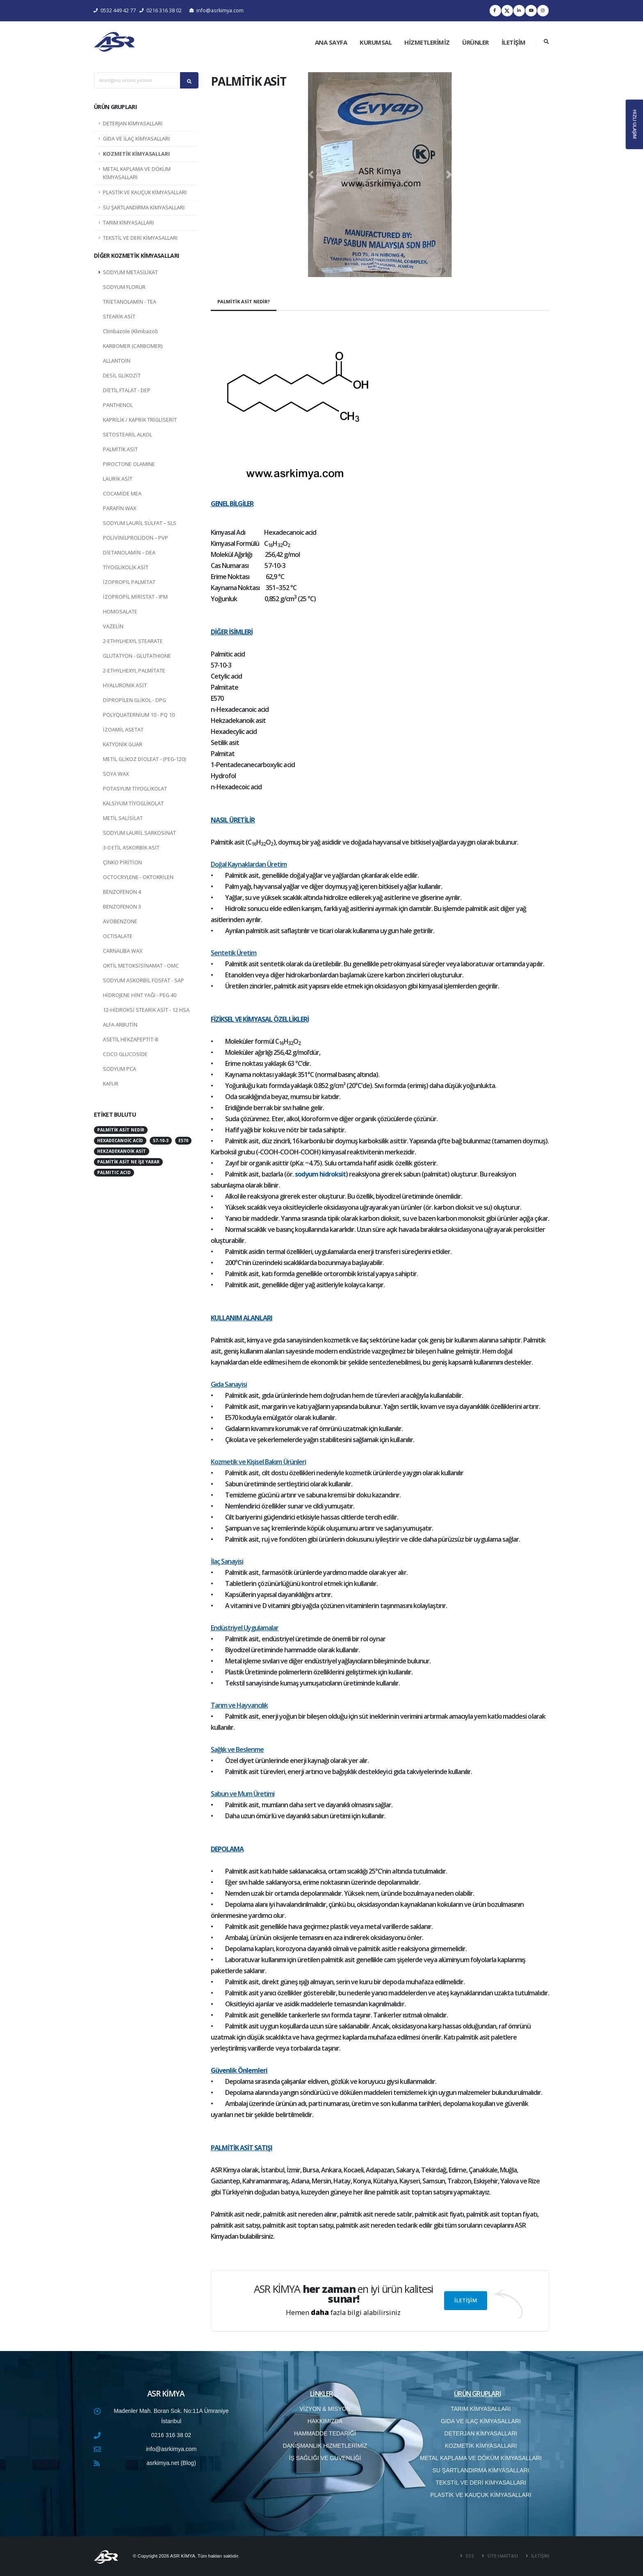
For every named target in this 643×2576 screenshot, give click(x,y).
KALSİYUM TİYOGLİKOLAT (133, 803)
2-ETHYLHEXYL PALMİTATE (134, 670)
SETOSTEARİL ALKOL (127, 434)
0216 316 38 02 (161, 10)
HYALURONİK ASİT (125, 685)
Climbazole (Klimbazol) (130, 331)
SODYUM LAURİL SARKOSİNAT (139, 832)
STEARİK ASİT (119, 316)
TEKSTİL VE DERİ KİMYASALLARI (140, 237)
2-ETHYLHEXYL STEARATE (133, 641)
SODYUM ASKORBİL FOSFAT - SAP (143, 980)
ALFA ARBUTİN (120, 1024)
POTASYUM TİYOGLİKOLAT (135, 788)
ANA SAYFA (331, 42)
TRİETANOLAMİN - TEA (129, 301)
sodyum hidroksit (320, 1174)
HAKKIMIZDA (325, 2421)
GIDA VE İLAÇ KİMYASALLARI (136, 138)
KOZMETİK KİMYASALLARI (136, 153)
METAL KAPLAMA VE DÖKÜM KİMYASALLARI (137, 173)
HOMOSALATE (120, 611)
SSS (469, 2556)
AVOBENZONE (120, 921)
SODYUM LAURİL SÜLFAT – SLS (139, 523)
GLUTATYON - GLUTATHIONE (137, 655)
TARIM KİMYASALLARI (128, 222)
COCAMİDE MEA (122, 493)
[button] (311, 174)
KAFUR (111, 1083)
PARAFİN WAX (119, 508)
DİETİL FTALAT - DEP (126, 390)
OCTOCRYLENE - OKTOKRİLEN (138, 877)
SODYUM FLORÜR (124, 287)
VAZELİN (113, 626)
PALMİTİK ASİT (120, 449)
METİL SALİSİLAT (123, 818)
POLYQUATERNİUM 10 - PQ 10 (139, 714)
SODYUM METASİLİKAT (130, 272)
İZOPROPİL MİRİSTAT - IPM (135, 596)
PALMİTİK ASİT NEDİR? (243, 301)
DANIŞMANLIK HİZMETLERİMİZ (325, 2445)
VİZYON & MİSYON (324, 2409)
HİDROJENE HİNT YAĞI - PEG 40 (139, 995)
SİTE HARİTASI (502, 2556)
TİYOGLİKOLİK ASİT (125, 567)
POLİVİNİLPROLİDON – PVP (135, 537)
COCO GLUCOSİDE (125, 1054)
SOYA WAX (116, 773)
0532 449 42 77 (115, 10)
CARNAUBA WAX (122, 950)
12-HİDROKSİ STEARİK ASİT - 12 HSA (146, 1009)
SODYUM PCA (119, 1068)
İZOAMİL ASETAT (123, 729)
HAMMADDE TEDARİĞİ (325, 2433)
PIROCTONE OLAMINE (129, 464)
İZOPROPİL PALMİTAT (129, 582)
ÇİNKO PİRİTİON (122, 862)
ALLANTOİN (116, 360)
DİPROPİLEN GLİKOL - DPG (134, 700)
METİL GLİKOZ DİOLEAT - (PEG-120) (144, 759)
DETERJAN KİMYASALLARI (132, 123)
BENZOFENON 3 (122, 906)
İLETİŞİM (514, 42)
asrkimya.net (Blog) (171, 2463)
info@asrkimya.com (216, 10)
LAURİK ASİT (117, 478)
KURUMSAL (376, 42)
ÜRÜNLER (475, 42)
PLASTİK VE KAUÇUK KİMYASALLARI (145, 192)
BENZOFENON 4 (122, 891)
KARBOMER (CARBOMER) (132, 346)
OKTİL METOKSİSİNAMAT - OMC (141, 965)
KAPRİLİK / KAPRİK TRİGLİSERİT (140, 419)
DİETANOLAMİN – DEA (129, 552)
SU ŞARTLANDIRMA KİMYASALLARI (144, 207)
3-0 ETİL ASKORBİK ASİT (131, 847)
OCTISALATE (117, 936)
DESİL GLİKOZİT (122, 375)
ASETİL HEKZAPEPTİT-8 (130, 1039)
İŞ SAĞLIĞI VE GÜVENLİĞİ (325, 2458)
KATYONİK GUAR (122, 744)
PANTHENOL (118, 405)
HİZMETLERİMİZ (427, 42)
